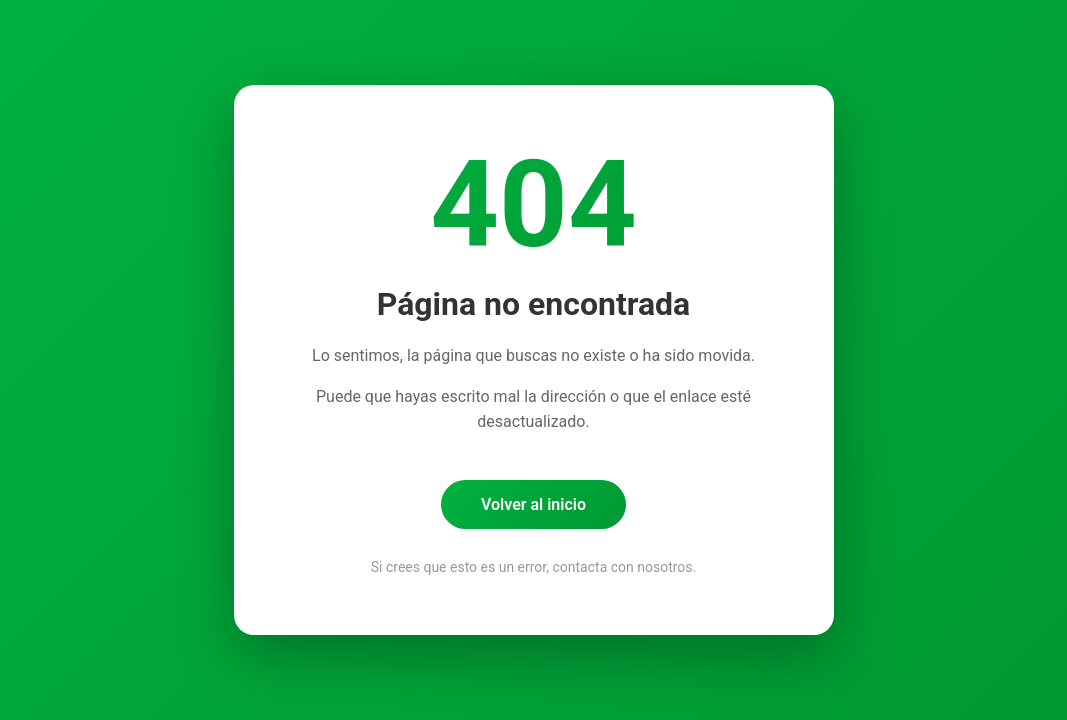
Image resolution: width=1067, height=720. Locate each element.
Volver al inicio (533, 504)
